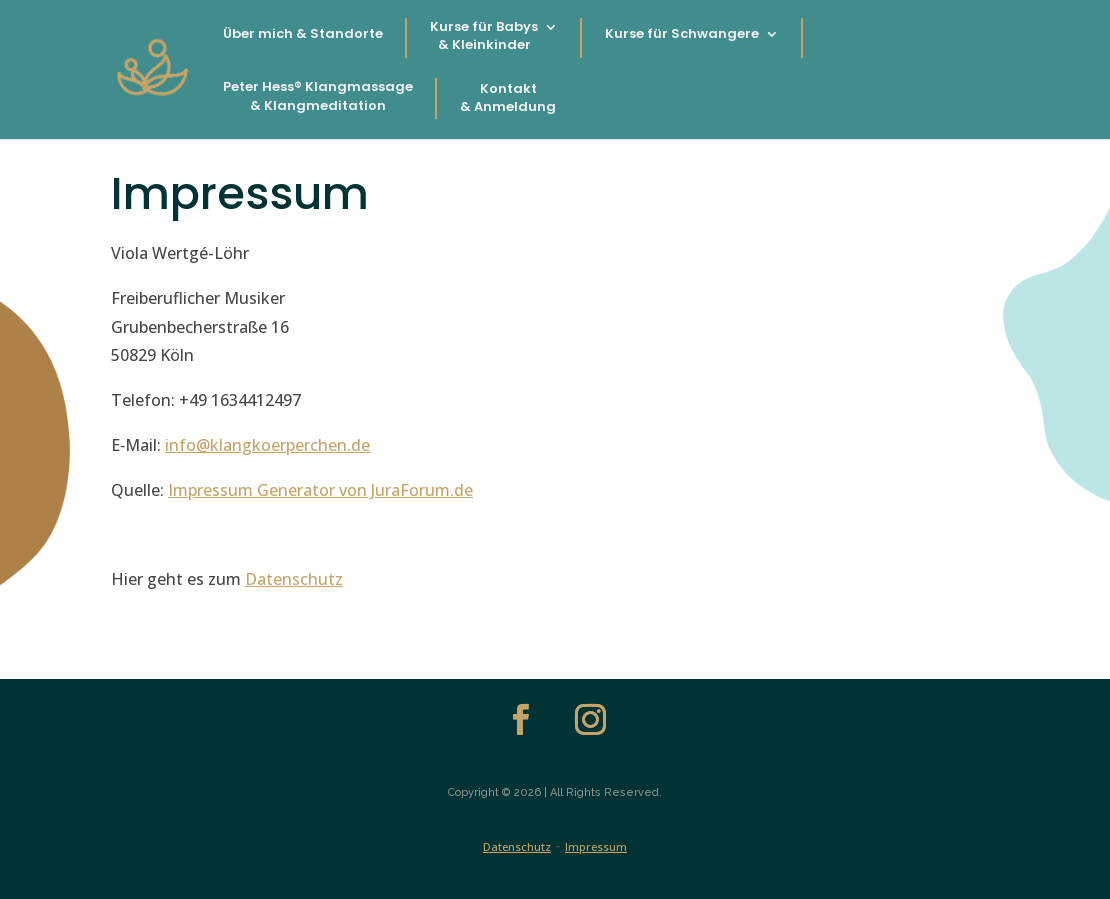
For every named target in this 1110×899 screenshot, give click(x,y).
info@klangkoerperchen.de (267, 445)
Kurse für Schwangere (682, 34)
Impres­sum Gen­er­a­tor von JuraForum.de (320, 490)
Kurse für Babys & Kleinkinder (484, 36)
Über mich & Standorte (303, 34)
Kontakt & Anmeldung (508, 98)
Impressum (596, 846)
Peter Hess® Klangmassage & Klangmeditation (318, 96)
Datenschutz (517, 846)
